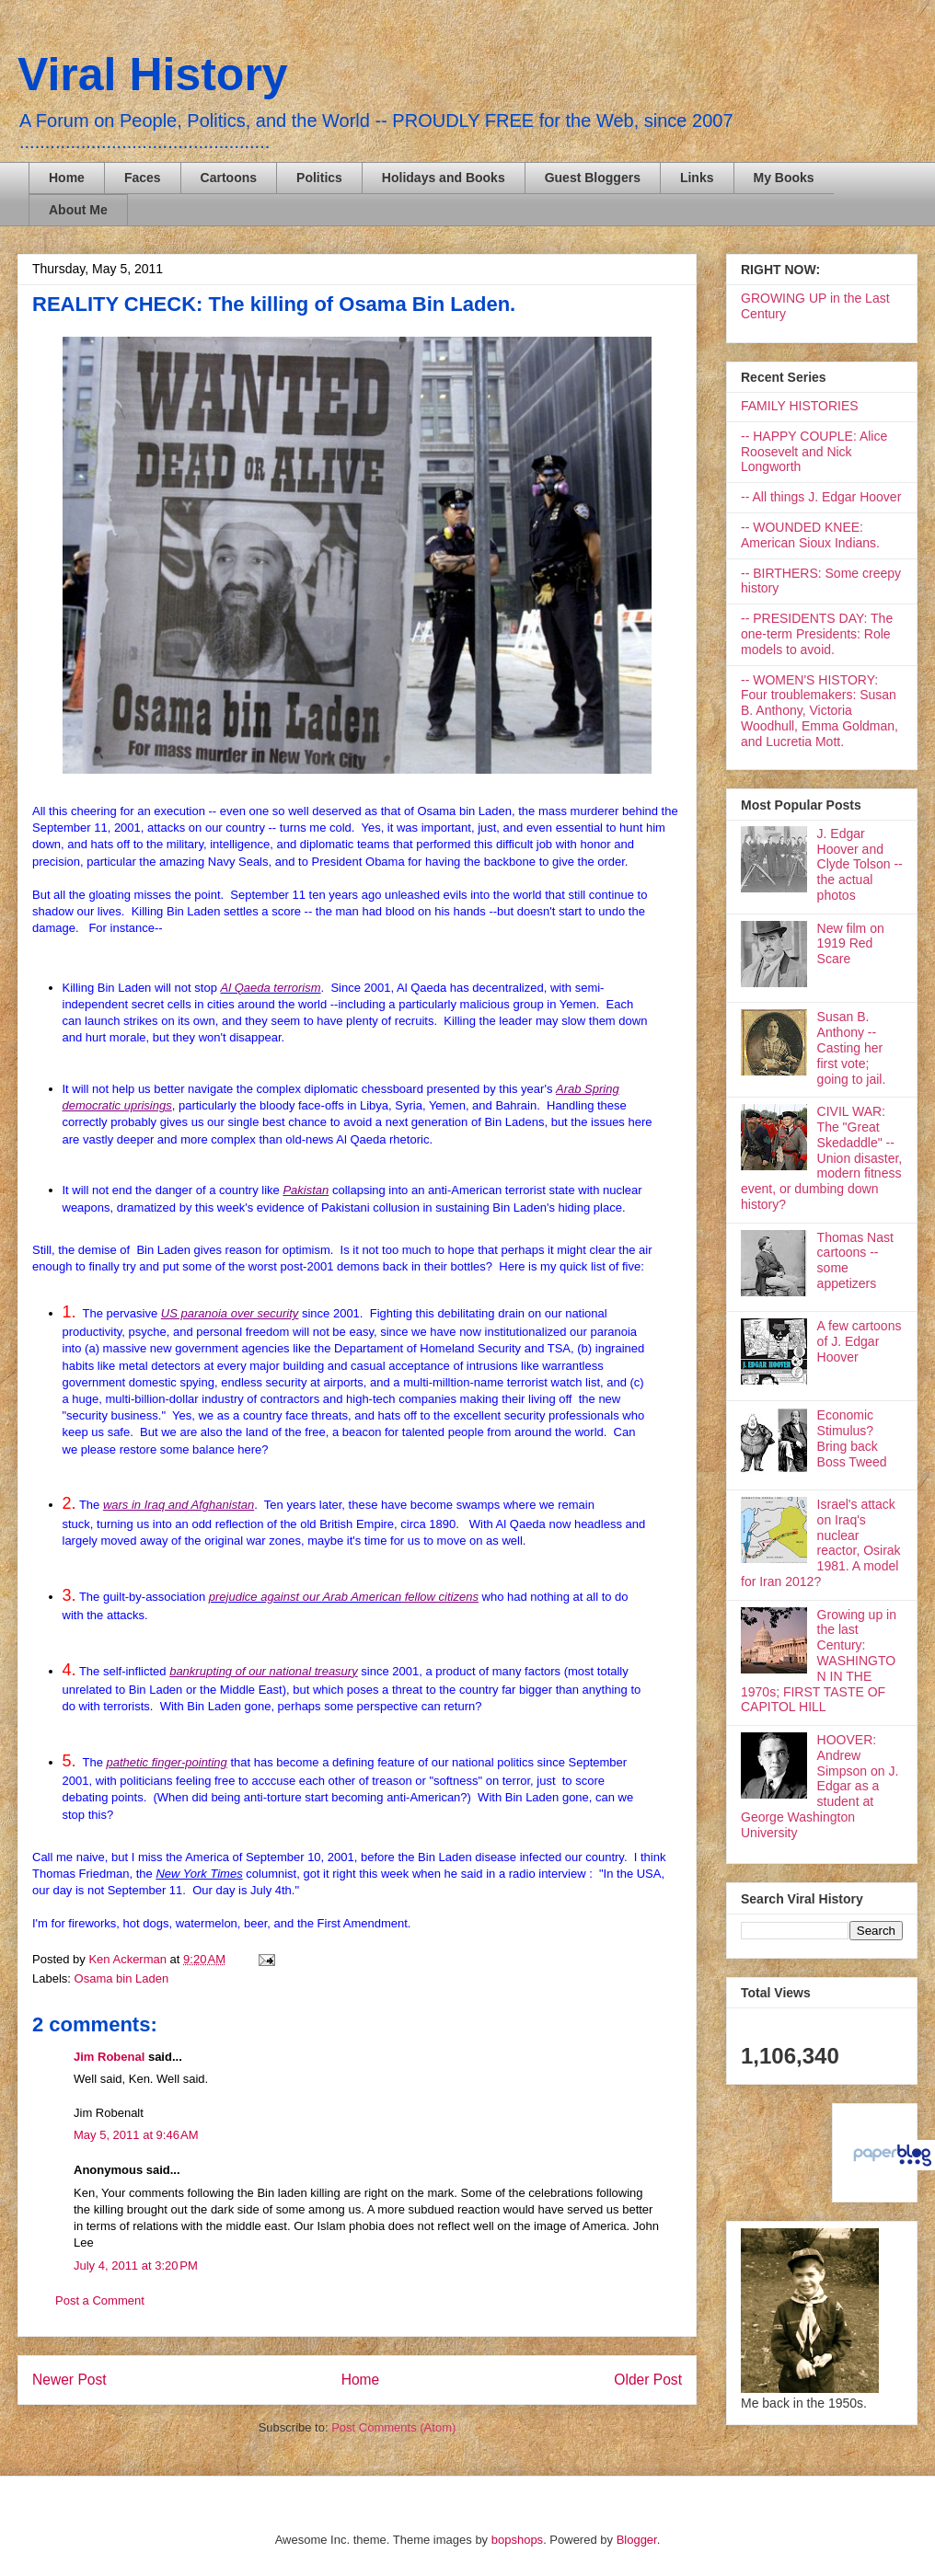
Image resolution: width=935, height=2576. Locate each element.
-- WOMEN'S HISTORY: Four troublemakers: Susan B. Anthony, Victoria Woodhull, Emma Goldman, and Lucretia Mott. (819, 711)
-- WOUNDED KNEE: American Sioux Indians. (810, 535)
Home (67, 177)
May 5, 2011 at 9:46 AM (136, 2135)
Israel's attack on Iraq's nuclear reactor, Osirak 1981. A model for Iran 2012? (821, 1543)
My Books (784, 177)
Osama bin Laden (122, 1978)
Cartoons (229, 177)
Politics (319, 177)
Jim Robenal (109, 2057)
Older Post (648, 2379)
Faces (142, 177)
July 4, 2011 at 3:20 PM (136, 2265)
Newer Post (69, 2379)
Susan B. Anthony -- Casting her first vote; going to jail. (851, 1047)
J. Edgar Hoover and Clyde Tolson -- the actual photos (860, 864)
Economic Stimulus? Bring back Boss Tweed (852, 1438)
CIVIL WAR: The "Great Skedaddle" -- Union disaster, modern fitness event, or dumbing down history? (821, 1158)
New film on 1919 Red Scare (850, 944)
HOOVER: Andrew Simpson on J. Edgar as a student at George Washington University (819, 1786)
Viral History (152, 74)
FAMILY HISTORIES (800, 405)
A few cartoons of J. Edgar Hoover (859, 1341)
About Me (78, 209)
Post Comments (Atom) (393, 2427)
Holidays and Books (443, 177)
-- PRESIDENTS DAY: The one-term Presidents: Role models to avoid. (817, 634)
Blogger (637, 2540)
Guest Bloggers (593, 177)
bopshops (517, 2540)
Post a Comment (99, 2300)
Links (697, 177)
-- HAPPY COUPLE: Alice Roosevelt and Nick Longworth (814, 452)
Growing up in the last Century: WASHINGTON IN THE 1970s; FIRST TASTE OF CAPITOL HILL (818, 1661)
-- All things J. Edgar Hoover (821, 496)
